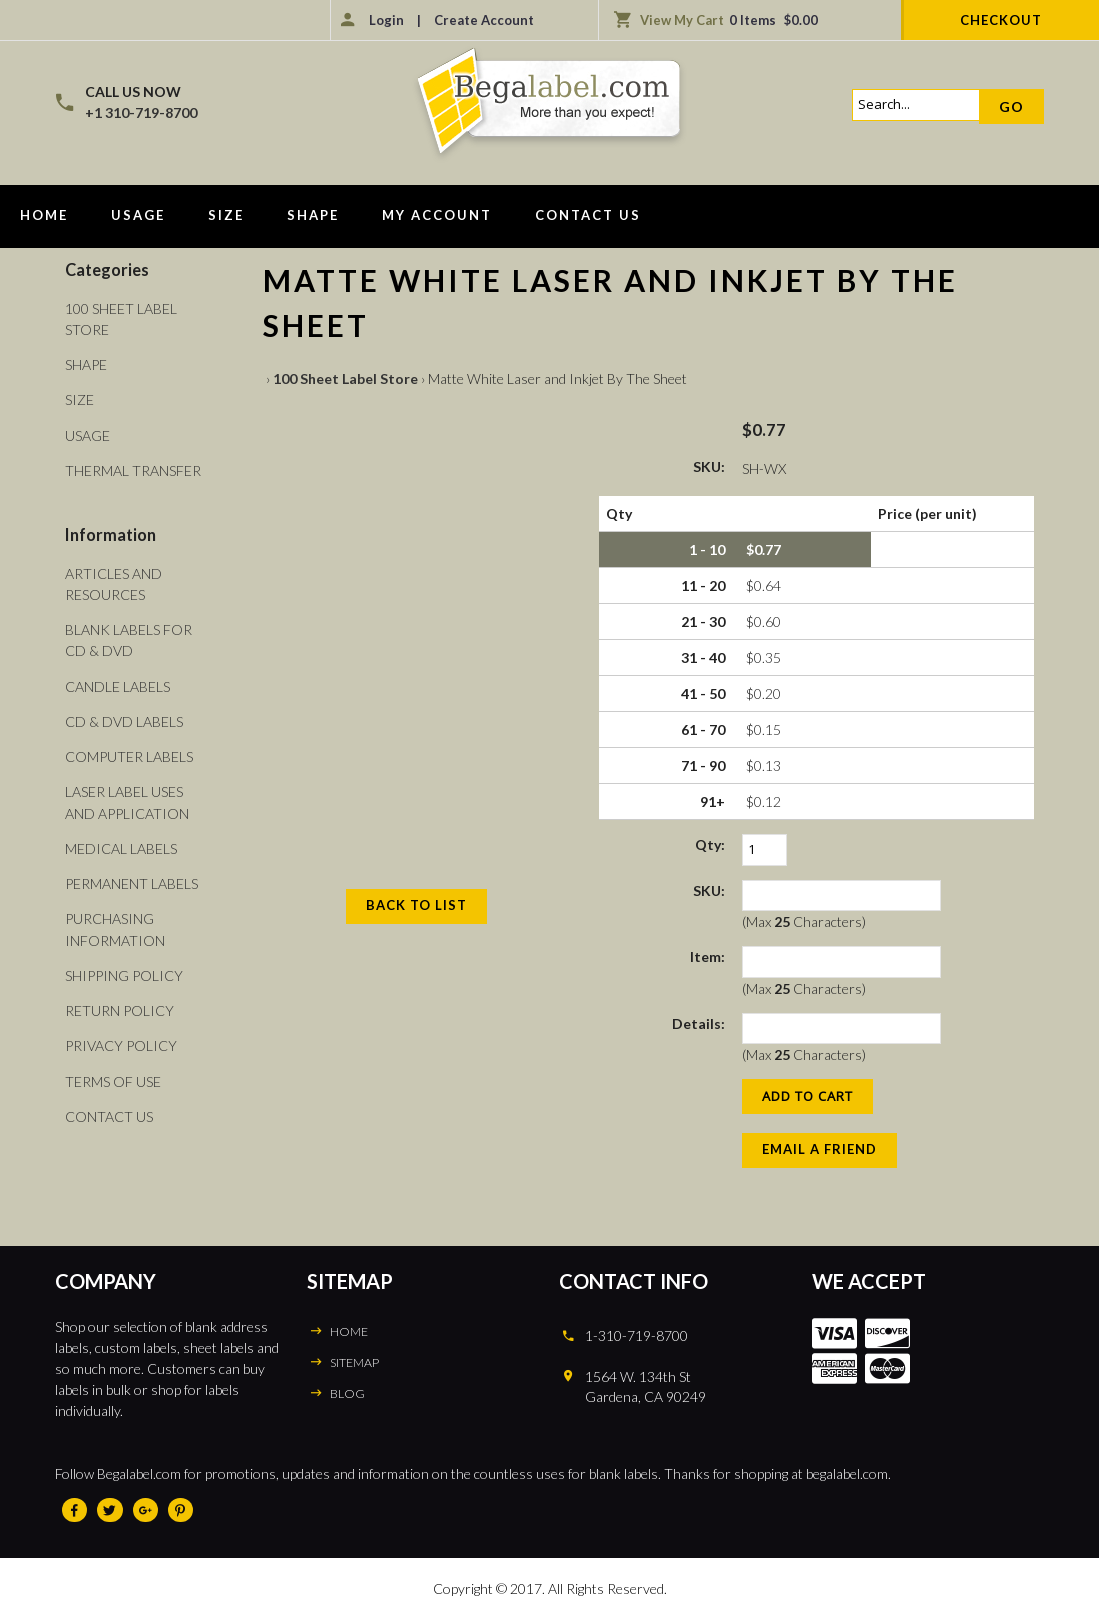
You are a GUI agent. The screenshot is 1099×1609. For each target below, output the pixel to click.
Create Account (484, 20)
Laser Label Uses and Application (127, 799)
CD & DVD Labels (124, 718)
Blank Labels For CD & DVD (128, 638)
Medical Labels (121, 844)
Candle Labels (117, 683)
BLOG (347, 1393)
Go (1011, 106)
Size (226, 215)
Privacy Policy (121, 1040)
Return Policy (119, 1005)
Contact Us (588, 215)
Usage (138, 215)
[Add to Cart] (807, 1096)
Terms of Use (113, 1075)
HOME (348, 1331)
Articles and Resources (113, 582)
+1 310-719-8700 (141, 112)
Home (44, 215)
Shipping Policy (124, 970)
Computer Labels (129, 753)
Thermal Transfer (133, 469)
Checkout (1001, 20)
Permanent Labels (131, 879)
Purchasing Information (115, 925)
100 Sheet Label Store (345, 378)
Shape (313, 215)
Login (386, 20)
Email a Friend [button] (819, 1149)
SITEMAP (354, 1362)
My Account (437, 215)
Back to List (416, 905)
